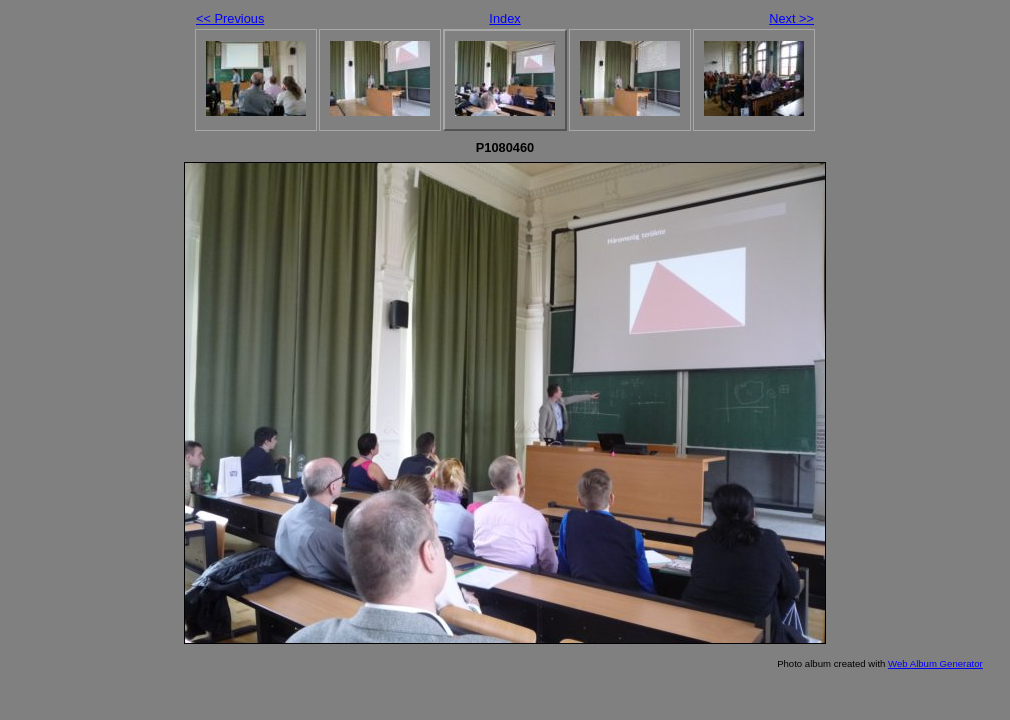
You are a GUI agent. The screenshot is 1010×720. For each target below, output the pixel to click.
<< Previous (230, 18)
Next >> (791, 18)
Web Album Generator (935, 663)
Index (504, 18)
